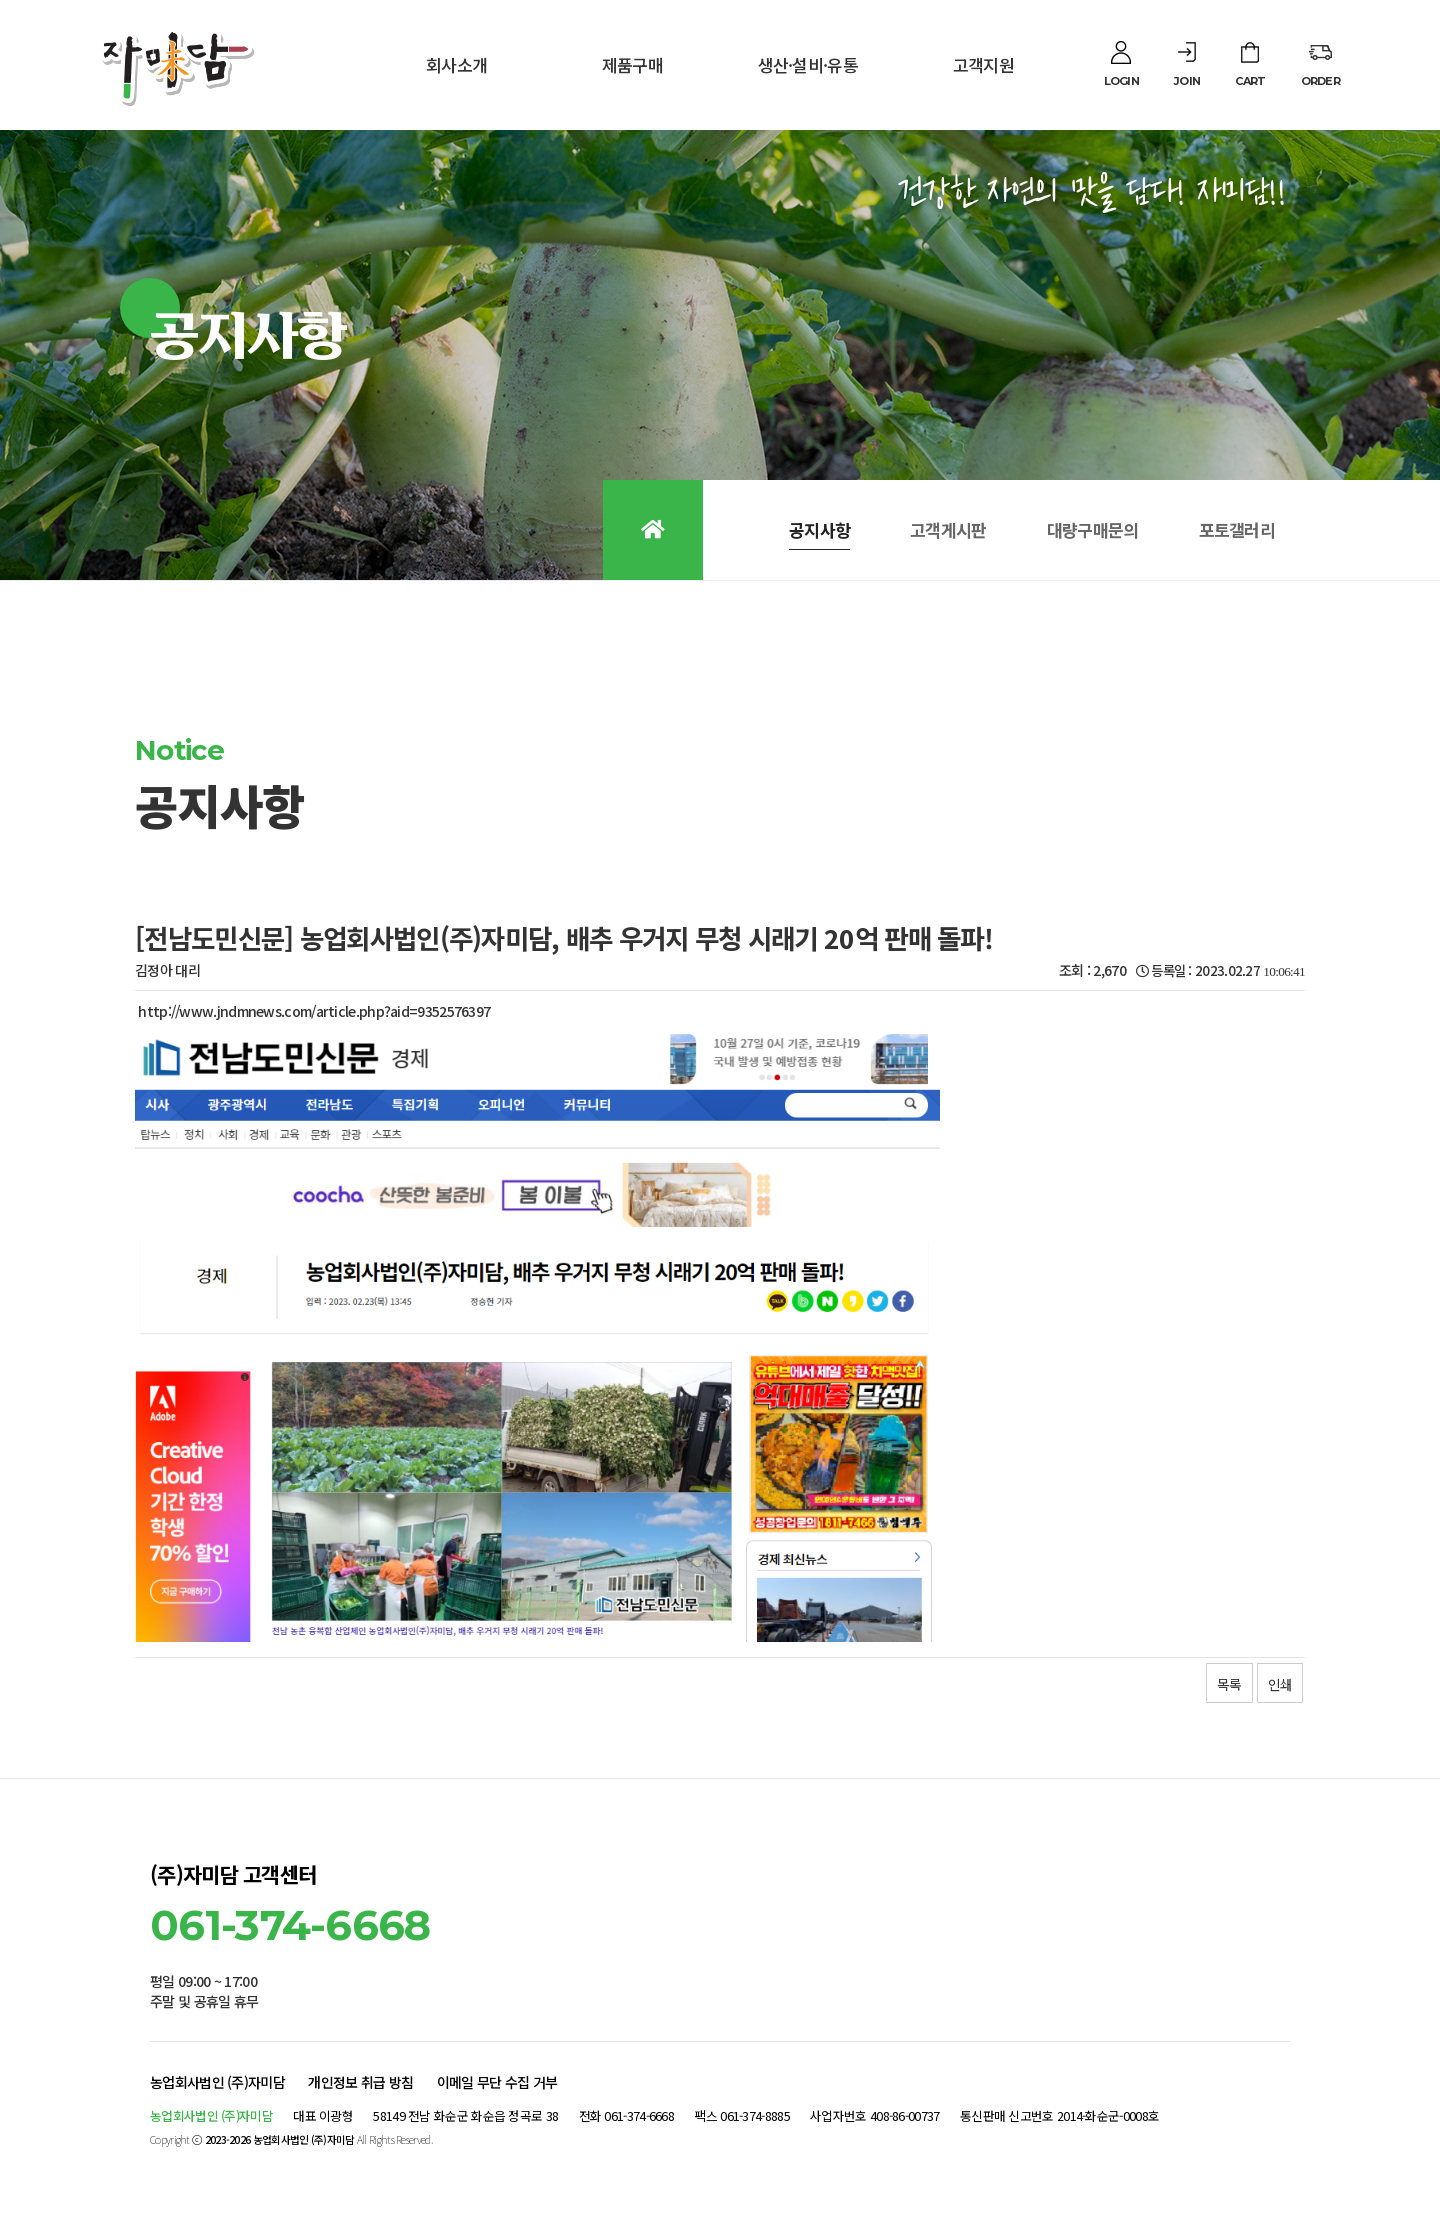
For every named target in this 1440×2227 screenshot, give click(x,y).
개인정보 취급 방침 (360, 2082)
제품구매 (632, 64)
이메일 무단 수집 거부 (497, 2082)
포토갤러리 (1237, 529)
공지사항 (819, 529)
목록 (1229, 1684)
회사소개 (456, 64)
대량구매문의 (1093, 529)
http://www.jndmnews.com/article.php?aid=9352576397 (314, 1011)
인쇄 (1280, 1684)
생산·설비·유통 (808, 64)
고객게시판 (948, 529)
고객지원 (983, 64)
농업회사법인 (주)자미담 (217, 2082)
